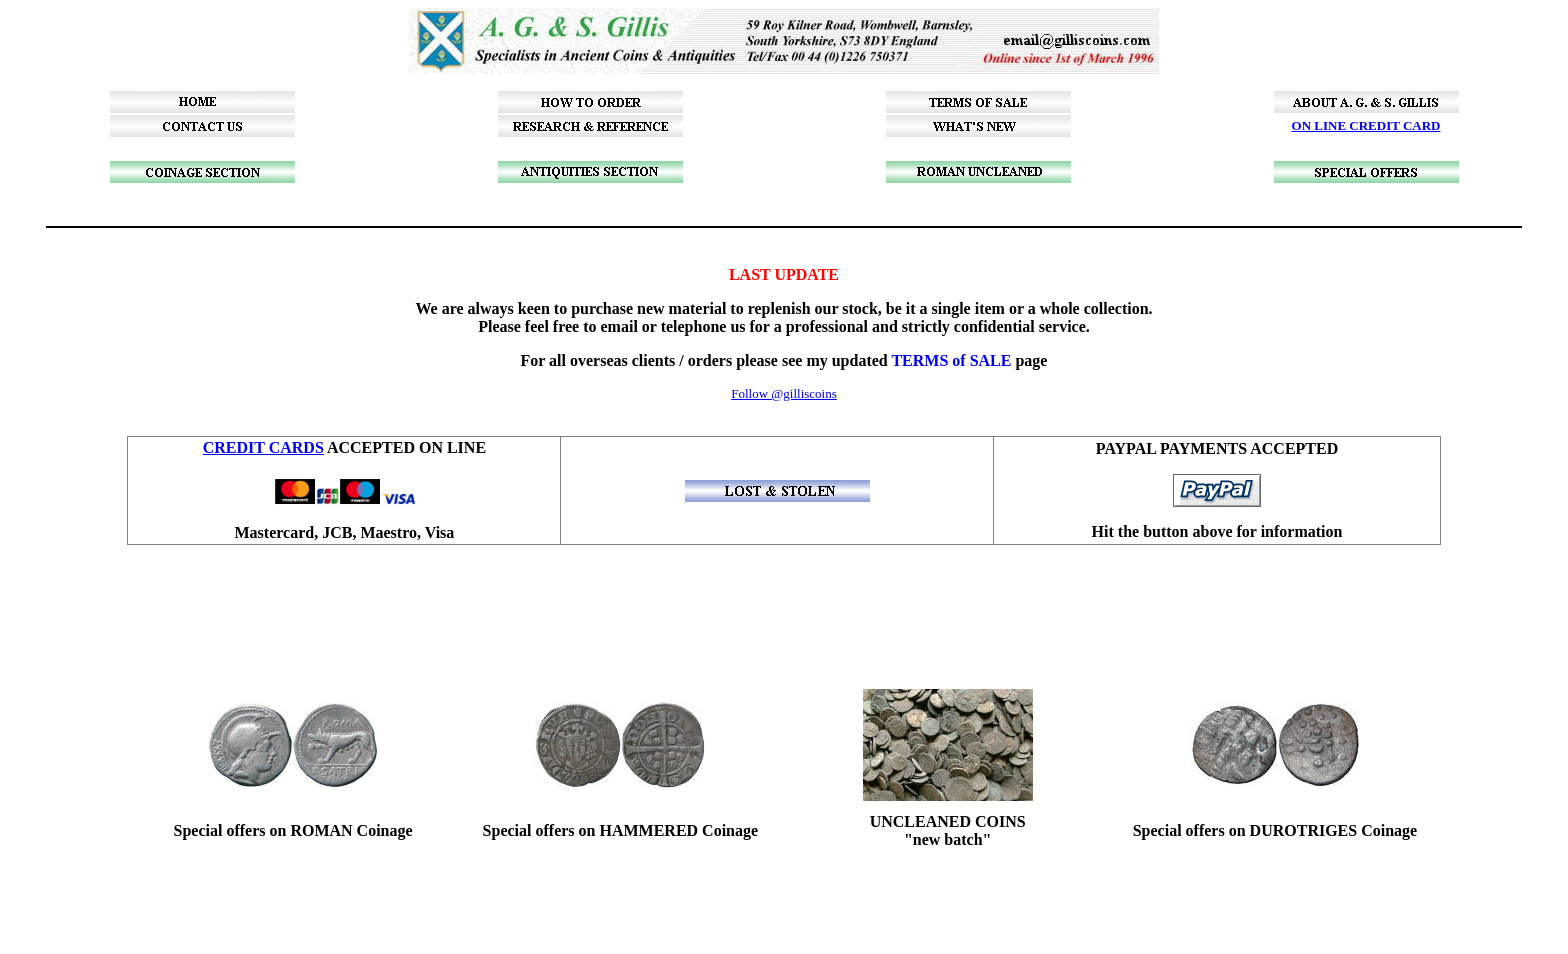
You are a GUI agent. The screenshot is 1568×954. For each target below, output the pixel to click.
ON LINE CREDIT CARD (1366, 125)
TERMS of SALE (951, 360)
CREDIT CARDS (263, 447)
